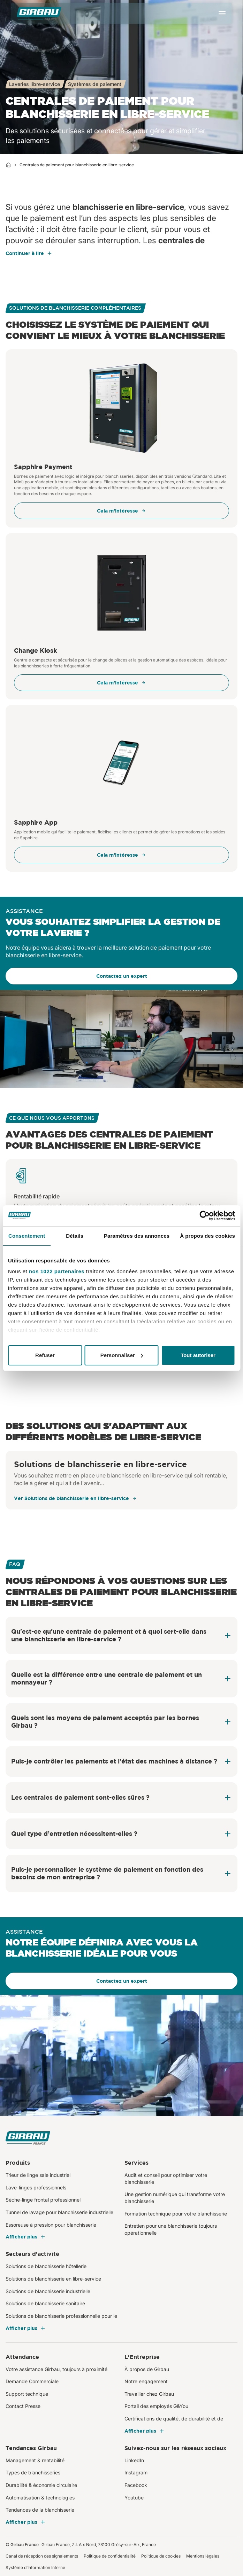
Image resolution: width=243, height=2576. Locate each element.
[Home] (8, 165)
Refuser (45, 1355)
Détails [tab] (74, 1236)
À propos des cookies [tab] (207, 1236)
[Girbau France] (39, 13)
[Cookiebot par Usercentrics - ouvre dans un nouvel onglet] (204, 1216)
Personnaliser (121, 1355)
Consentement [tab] (26, 1236)
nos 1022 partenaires (56, 1271)
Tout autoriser (198, 1355)
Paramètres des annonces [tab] (136, 1236)
